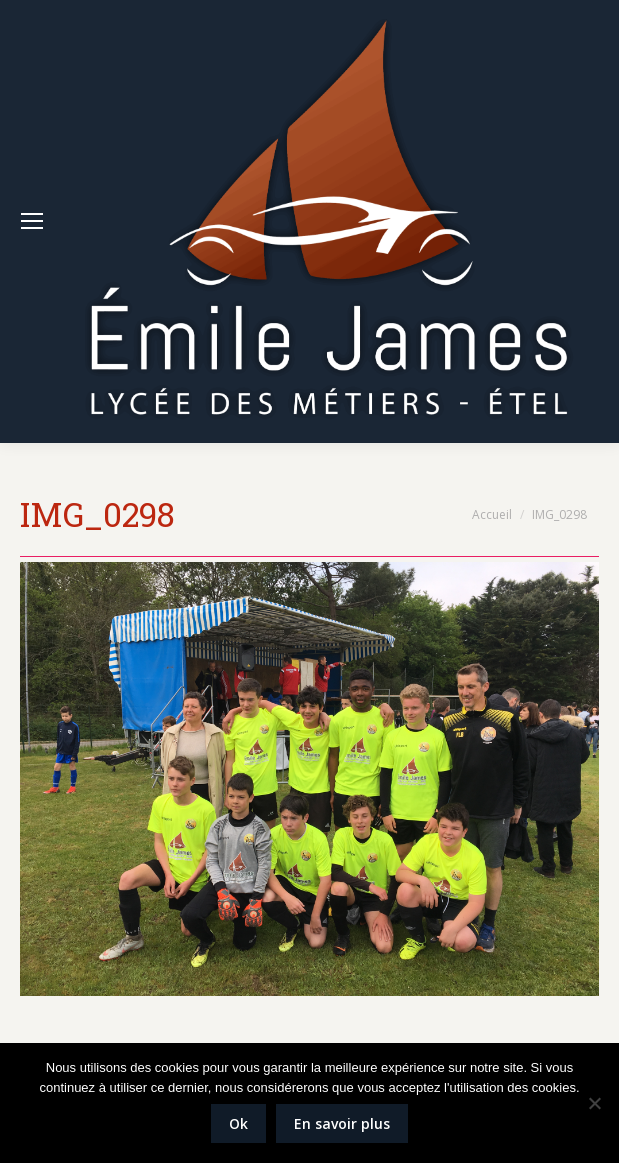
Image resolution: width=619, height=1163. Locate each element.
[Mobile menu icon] (32, 221)
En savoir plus (342, 1123)
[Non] (594, 1103)
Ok (238, 1123)
